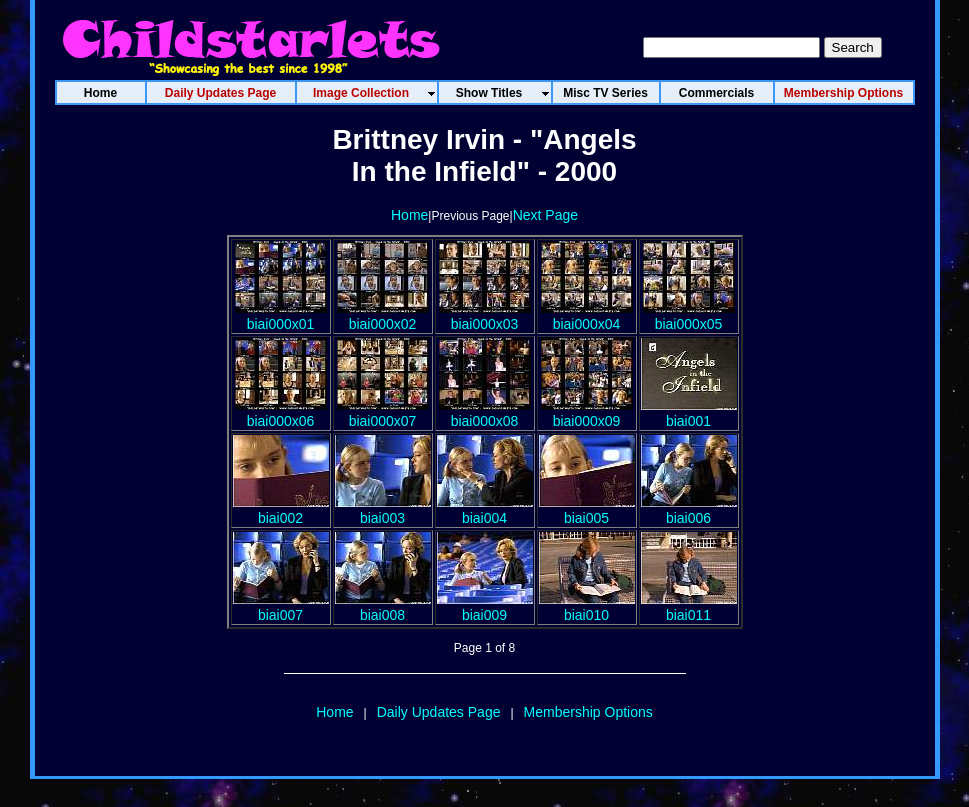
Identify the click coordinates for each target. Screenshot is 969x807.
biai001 (689, 413)
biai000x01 (281, 316)
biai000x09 (587, 413)
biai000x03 (485, 316)
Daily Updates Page (439, 712)
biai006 (689, 510)
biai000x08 (485, 413)
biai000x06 (281, 413)
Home (409, 215)
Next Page (545, 215)
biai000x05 (689, 316)
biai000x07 (383, 413)
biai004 (485, 510)
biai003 (383, 510)
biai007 (281, 607)
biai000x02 (383, 316)
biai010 (587, 607)
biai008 (383, 607)
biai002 (281, 510)
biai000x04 (587, 316)
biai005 (587, 510)
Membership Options (588, 712)
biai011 (689, 607)
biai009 (485, 607)
